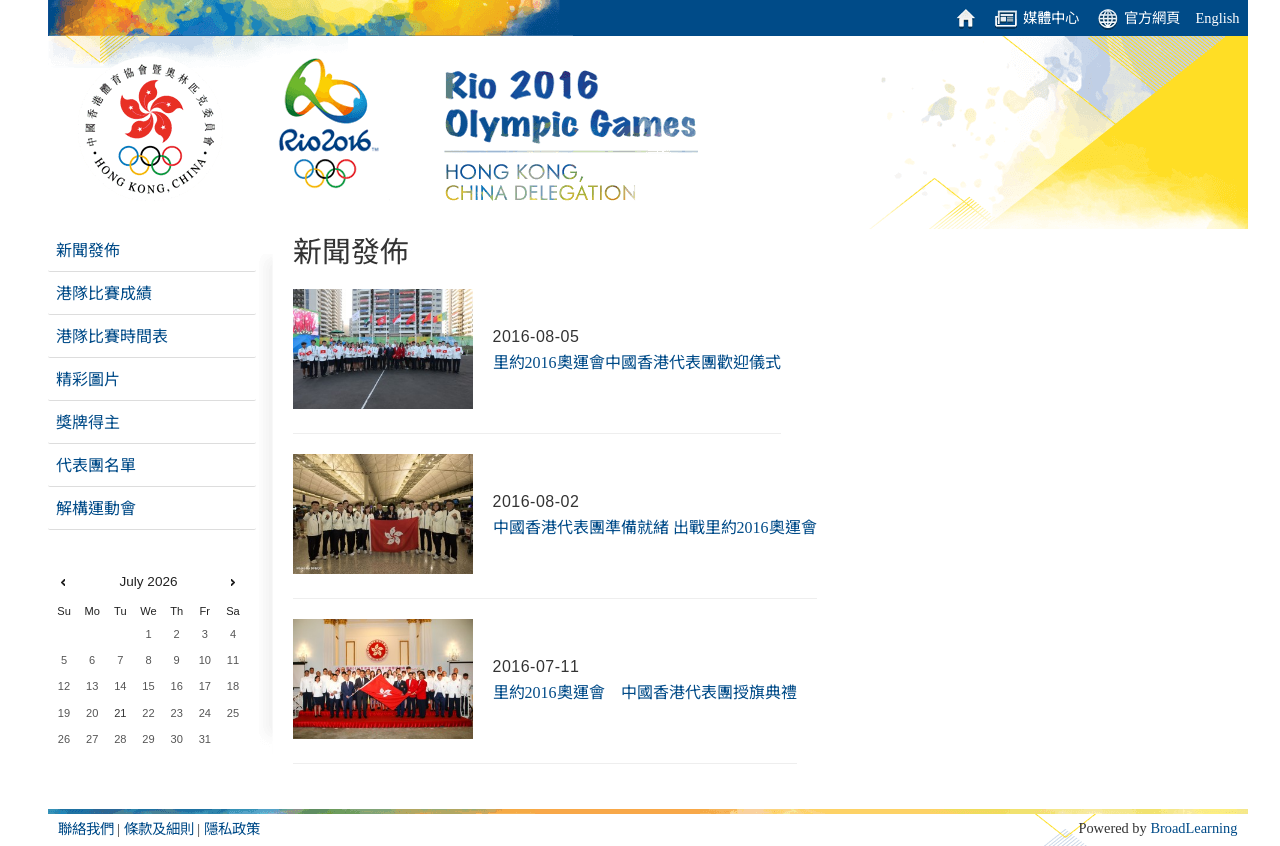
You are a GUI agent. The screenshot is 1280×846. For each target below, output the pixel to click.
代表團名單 (96, 465)
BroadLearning (1193, 828)
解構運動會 (96, 508)
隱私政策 (232, 829)
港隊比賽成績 (104, 293)
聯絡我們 (86, 829)
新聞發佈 (88, 250)
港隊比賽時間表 (112, 336)
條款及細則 (159, 829)
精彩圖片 (88, 379)
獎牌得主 (88, 422)
